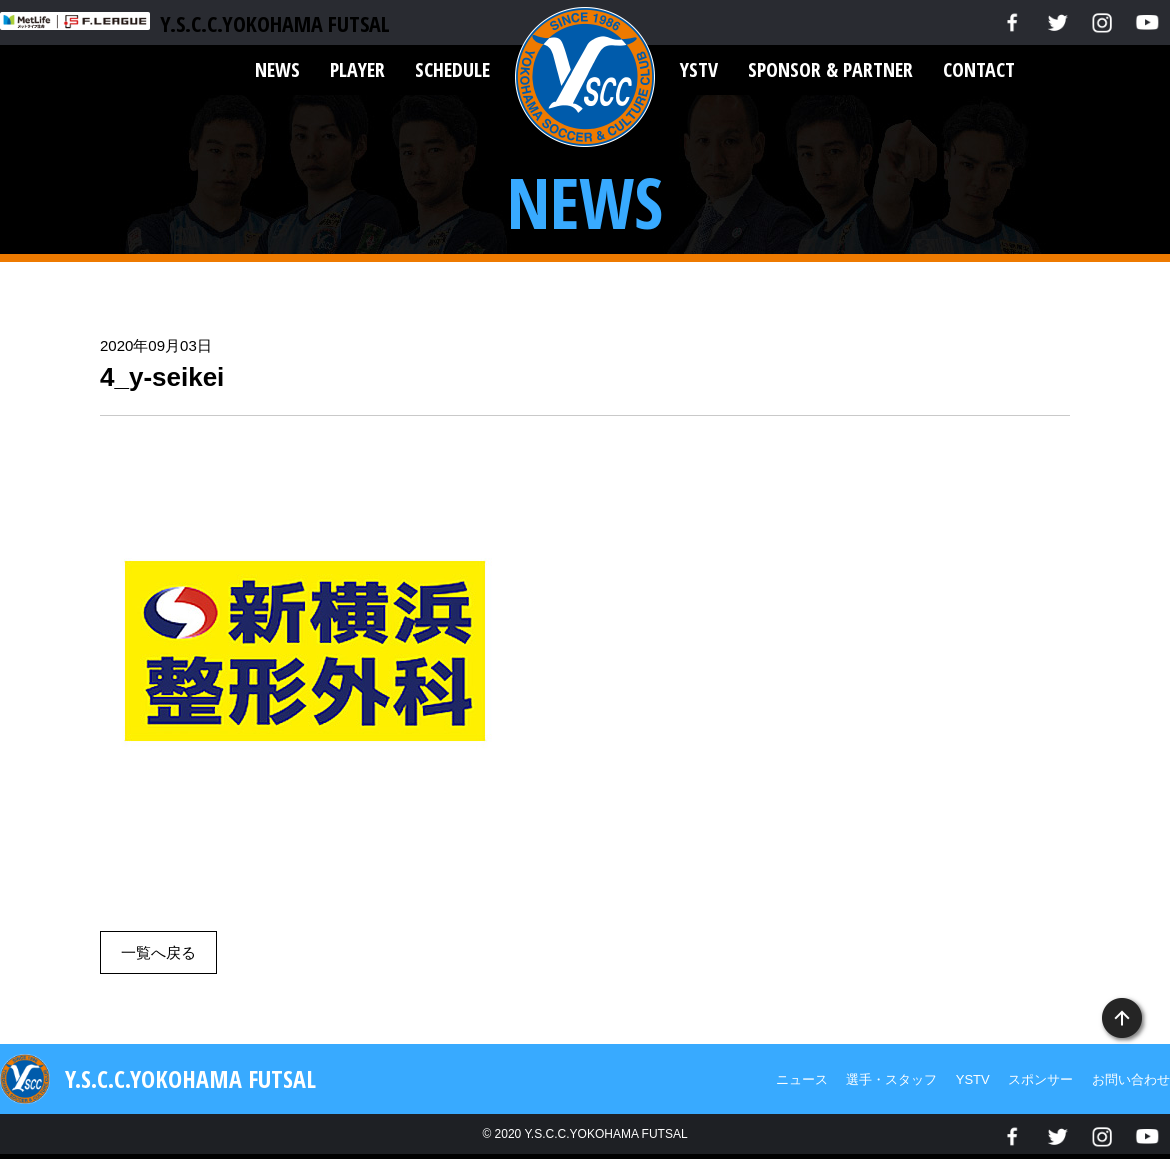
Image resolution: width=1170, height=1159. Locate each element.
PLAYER (357, 69)
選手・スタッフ (891, 1079)
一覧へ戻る (158, 952)
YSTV (699, 69)
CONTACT (979, 69)
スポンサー (1040, 1079)
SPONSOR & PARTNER (830, 69)
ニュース (802, 1079)
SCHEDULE (452, 69)
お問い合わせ (1131, 1079)
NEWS (277, 69)
